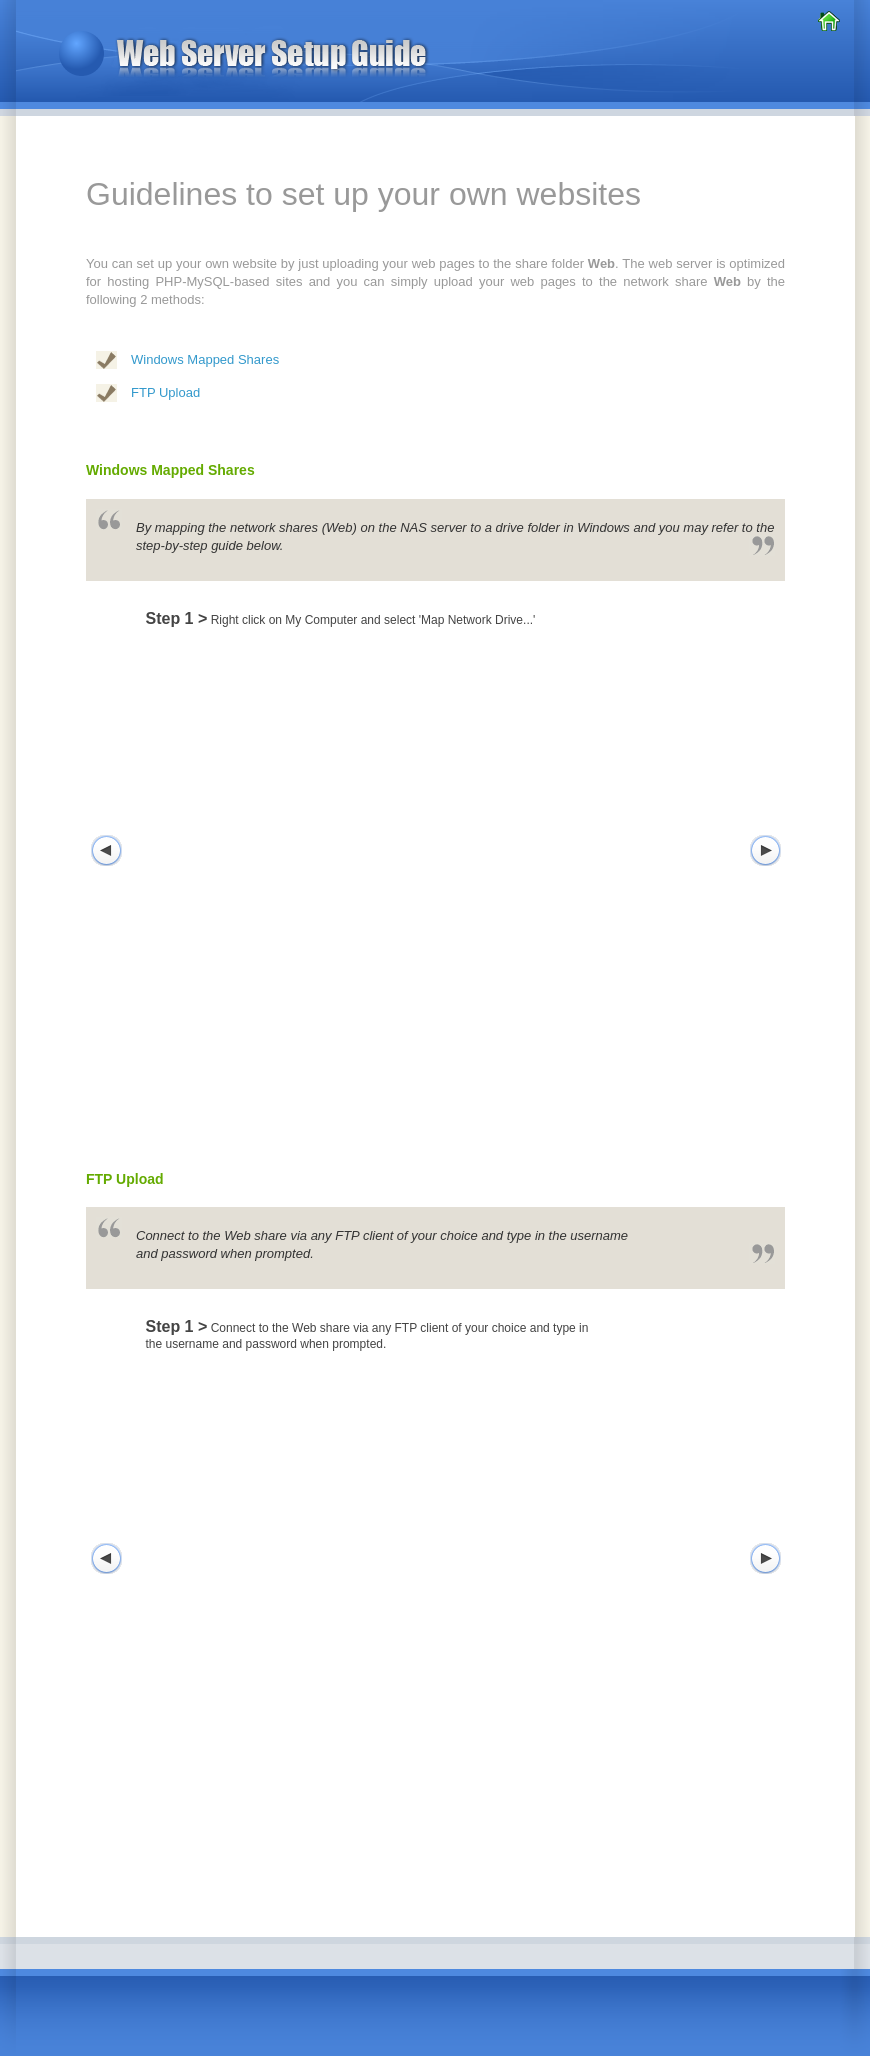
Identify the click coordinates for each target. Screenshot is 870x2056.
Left (106, 851)
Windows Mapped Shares (205, 359)
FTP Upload (165, 392)
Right (765, 851)
